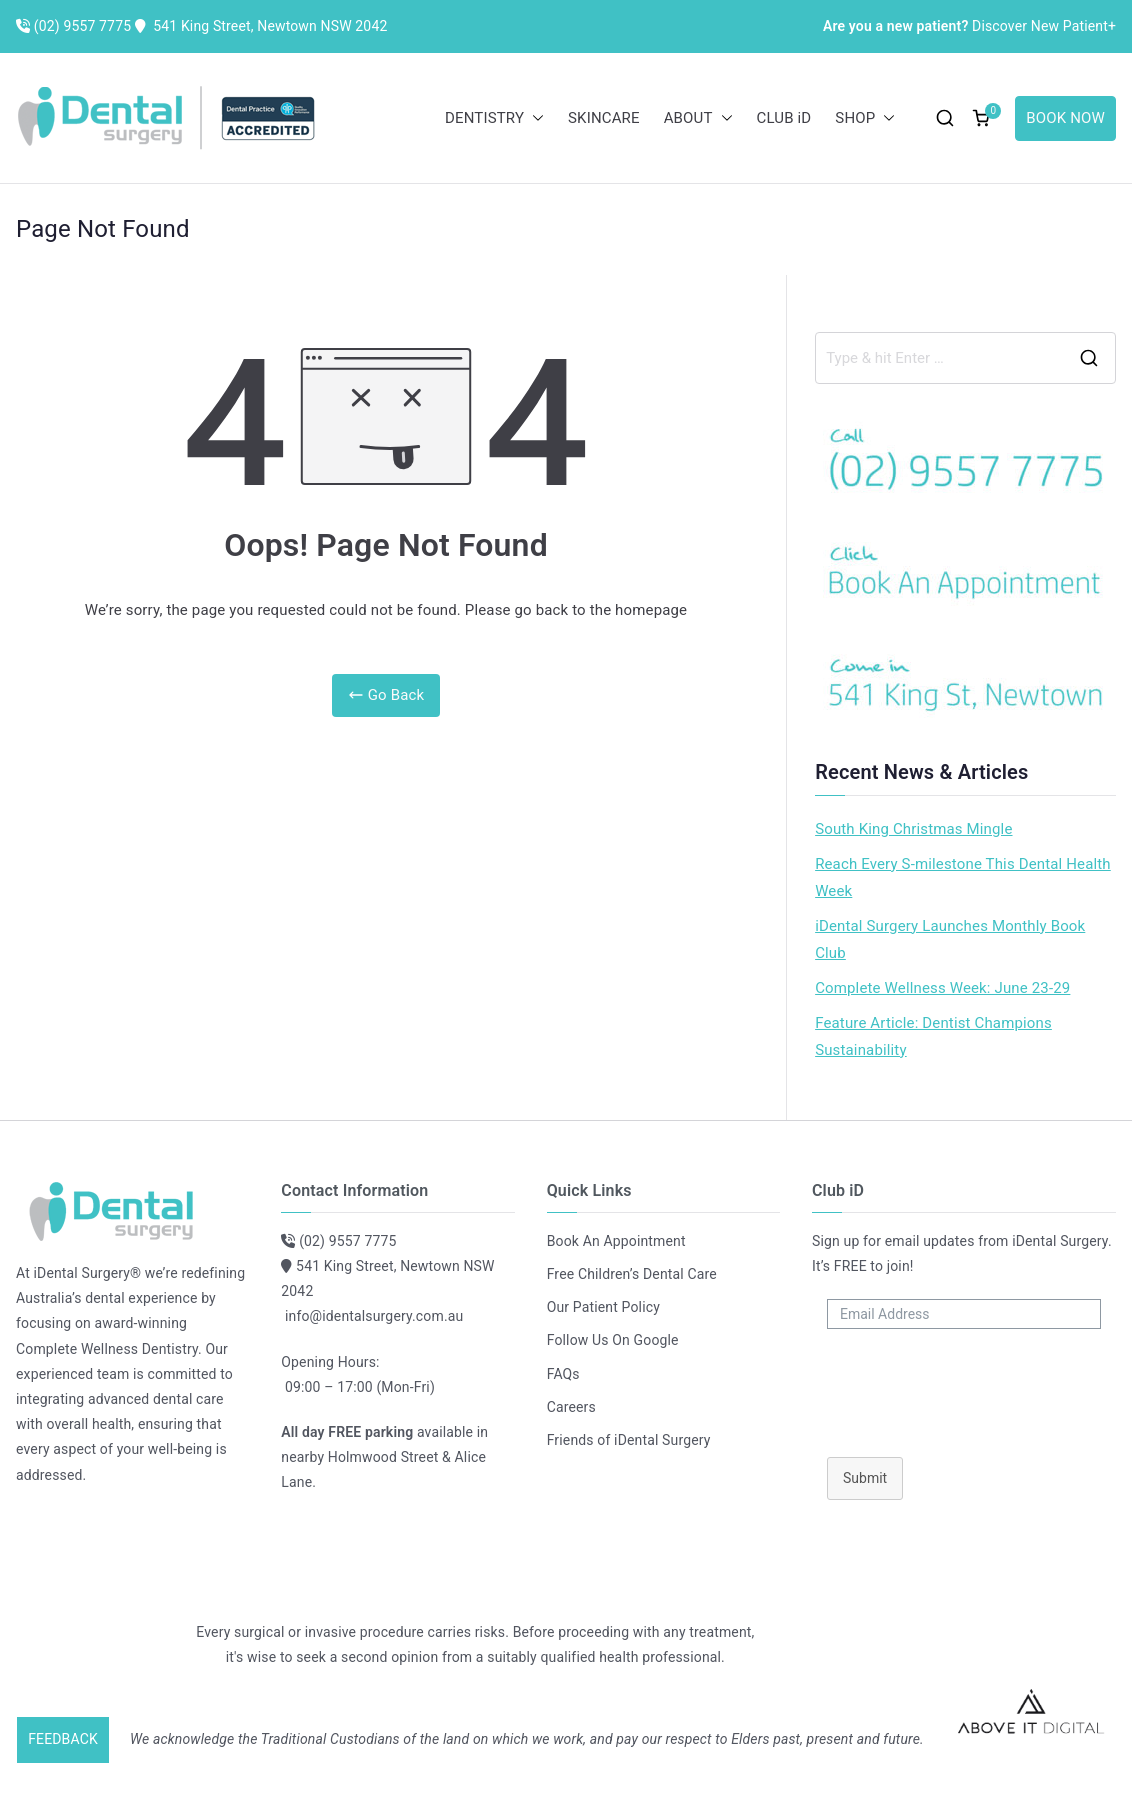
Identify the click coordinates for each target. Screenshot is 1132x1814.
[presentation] (964, 1388)
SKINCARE (604, 118)
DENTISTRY (494, 118)
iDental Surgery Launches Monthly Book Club (950, 939)
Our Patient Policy (603, 1307)
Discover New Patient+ (969, 26)
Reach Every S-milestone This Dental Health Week (963, 877)
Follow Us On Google (613, 1340)
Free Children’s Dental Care (632, 1274)
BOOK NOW (1065, 118)
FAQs (563, 1374)
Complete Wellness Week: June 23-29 (942, 988)
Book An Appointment (616, 1241)
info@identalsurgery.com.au (374, 1316)
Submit (865, 1478)
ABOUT (698, 118)
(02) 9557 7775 (347, 1241)
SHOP (865, 118)
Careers (571, 1407)
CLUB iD (784, 118)
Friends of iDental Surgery (629, 1440)
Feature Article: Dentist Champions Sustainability (933, 1036)
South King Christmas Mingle (913, 829)
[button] (534, 118)
